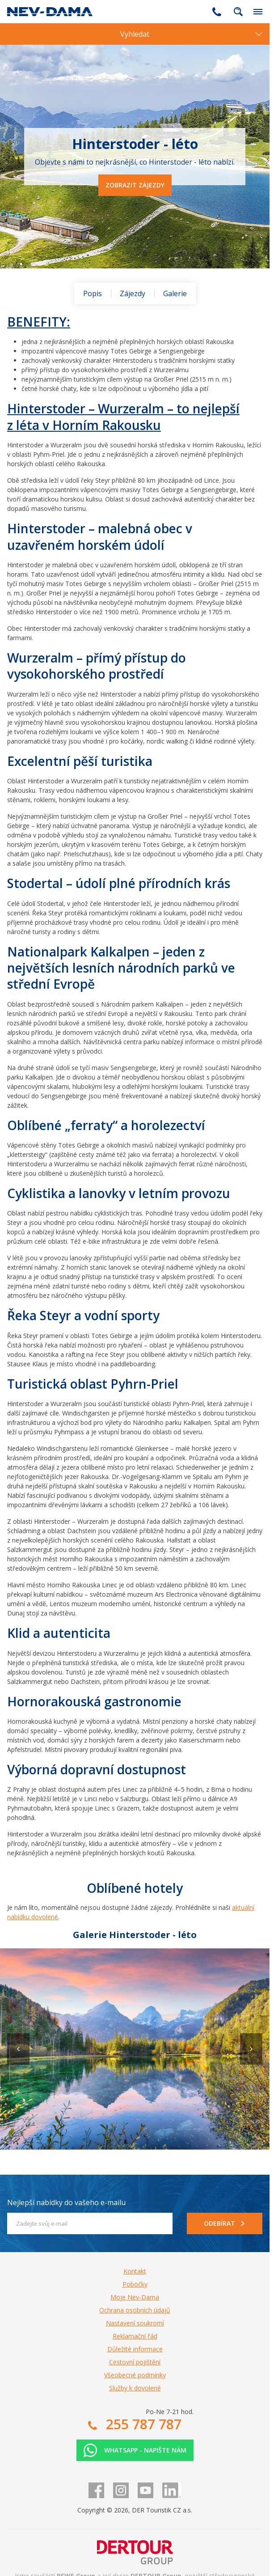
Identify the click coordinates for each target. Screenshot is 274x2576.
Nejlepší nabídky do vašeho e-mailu (66, 2202)
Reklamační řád (135, 2336)
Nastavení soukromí (135, 2323)
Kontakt (134, 2271)
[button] (251, 2049)
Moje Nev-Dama (134, 2297)
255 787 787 (216, 11)
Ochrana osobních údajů (134, 2310)
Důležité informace (135, 2349)
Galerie (175, 293)
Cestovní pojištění (134, 2362)
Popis (92, 293)
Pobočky (135, 2284)
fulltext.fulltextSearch (238, 11)
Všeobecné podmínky (135, 2375)
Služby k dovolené (135, 2388)
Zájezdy (132, 293)
